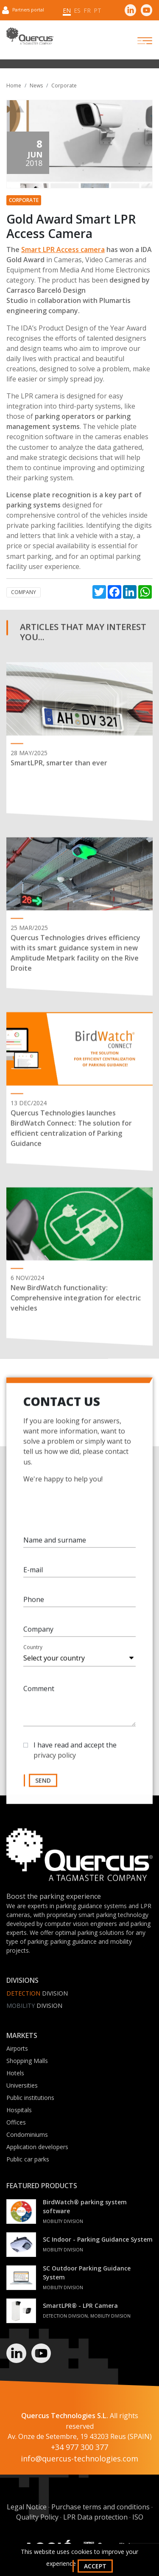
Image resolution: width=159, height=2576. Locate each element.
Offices (16, 2122)
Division (37, 1993)
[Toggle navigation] (137, 41)
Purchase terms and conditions (100, 2507)
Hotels (15, 2073)
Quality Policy (37, 2517)
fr (87, 10)
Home (13, 85)
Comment (38, 1693)
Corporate (64, 85)
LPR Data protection (95, 2517)
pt (97, 10)
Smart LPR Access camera (63, 249)
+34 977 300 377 (79, 2447)
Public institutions (30, 2098)
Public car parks (27, 2159)
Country (32, 1652)
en (67, 10)
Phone (33, 1604)
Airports (17, 2048)
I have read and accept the (75, 1755)
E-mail (33, 1574)
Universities (22, 2085)
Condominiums (27, 2134)
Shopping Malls (27, 2061)
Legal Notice (27, 2507)
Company (23, 592)
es (77, 10)
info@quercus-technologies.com (79, 2458)
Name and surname (54, 1545)
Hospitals (19, 2110)
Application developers (37, 2147)
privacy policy (54, 1760)
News (36, 85)
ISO (137, 2517)
